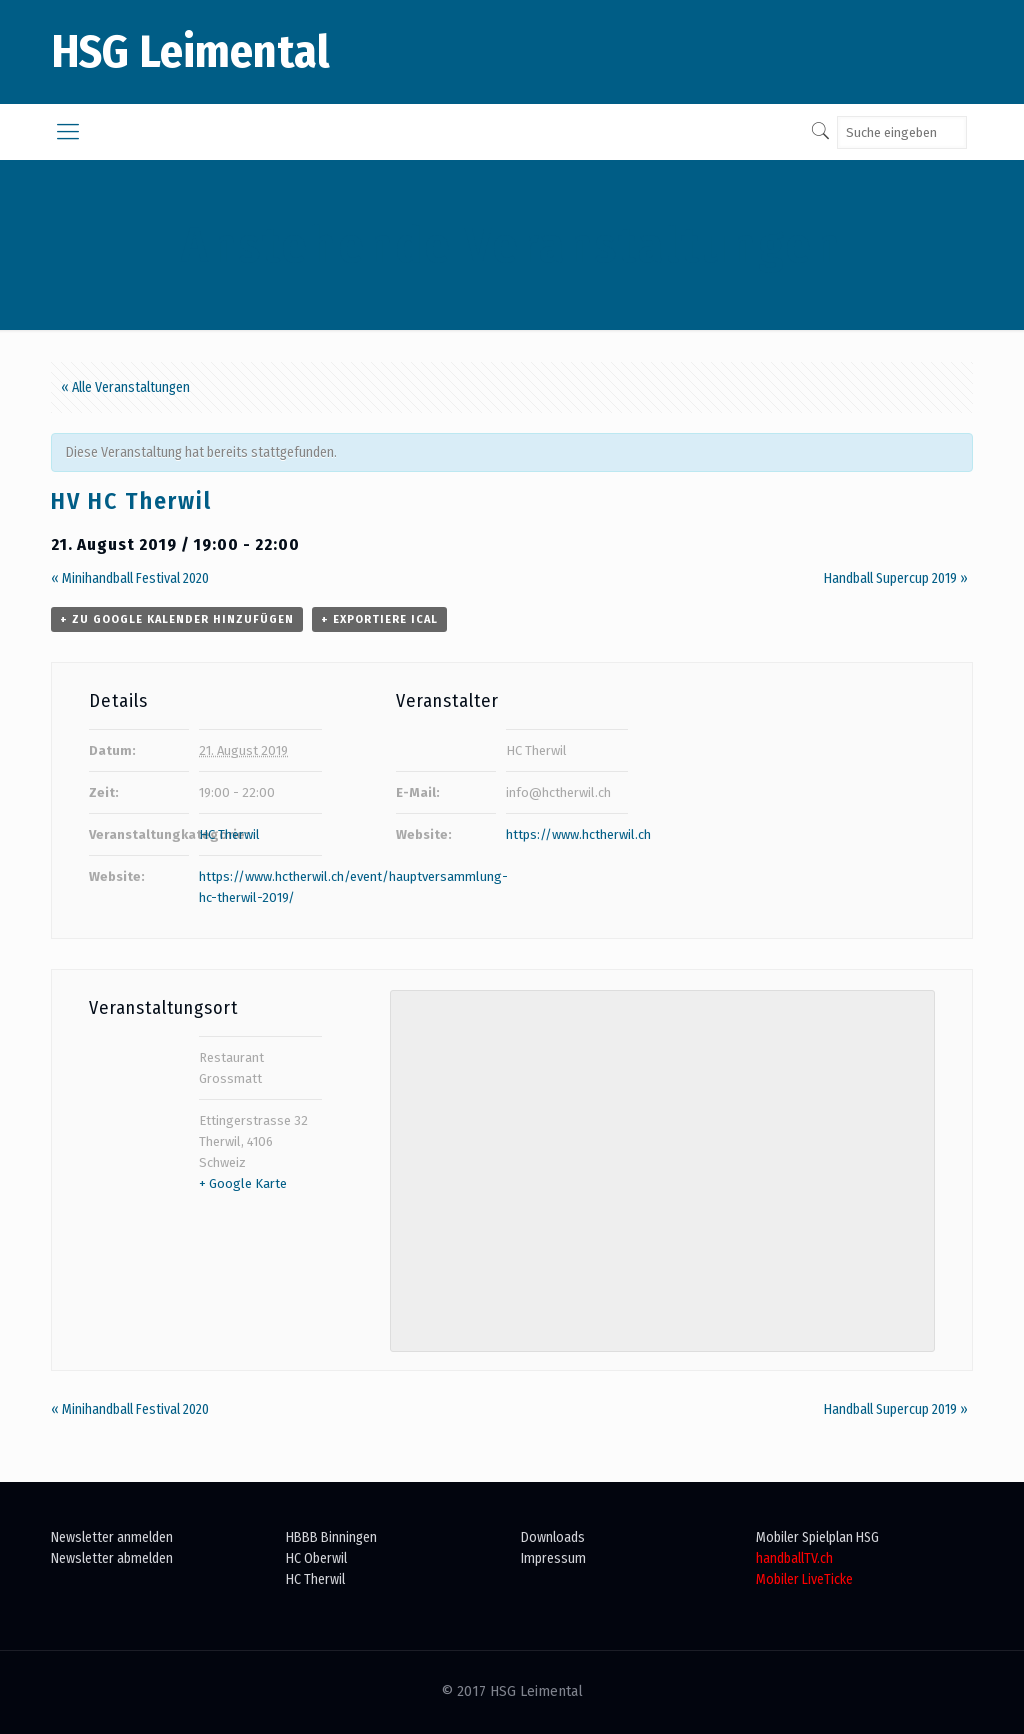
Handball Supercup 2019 (896, 578)
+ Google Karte (243, 1183)
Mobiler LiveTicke (804, 1579)
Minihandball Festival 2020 (130, 578)
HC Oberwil (316, 1558)
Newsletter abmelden (112, 1558)
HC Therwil (229, 834)
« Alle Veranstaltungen (125, 387)
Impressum (553, 1558)
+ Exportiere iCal (379, 619)
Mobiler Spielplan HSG (817, 1537)
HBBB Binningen (331, 1537)
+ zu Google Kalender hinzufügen (177, 619)
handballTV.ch (794, 1558)
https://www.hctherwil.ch (578, 834)
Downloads (553, 1537)
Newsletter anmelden (112, 1537)
